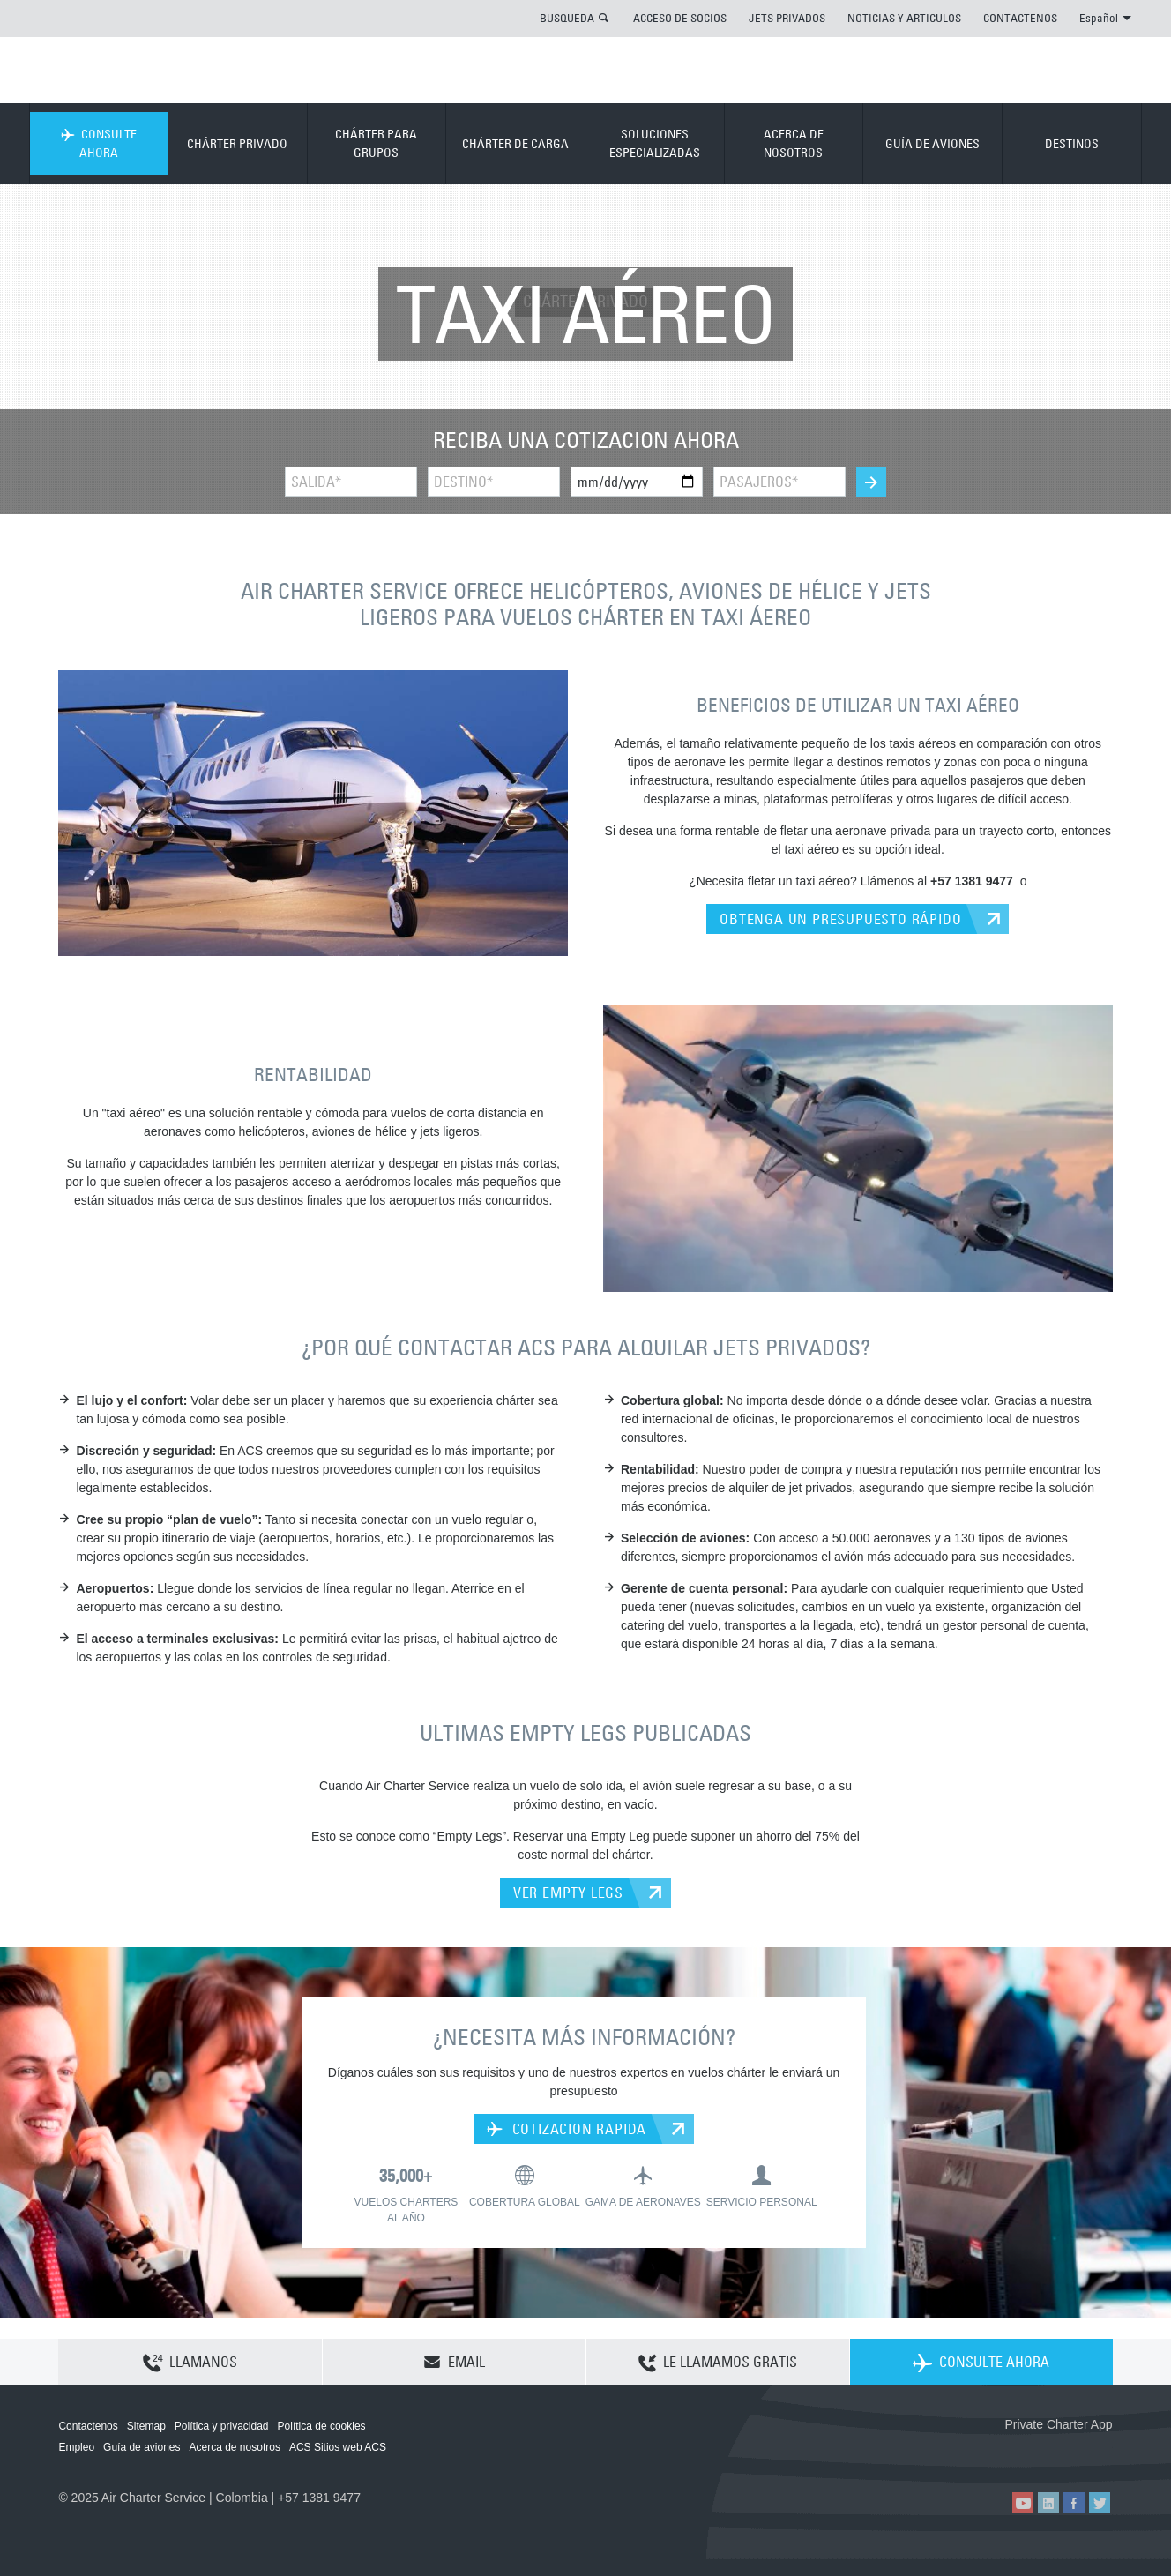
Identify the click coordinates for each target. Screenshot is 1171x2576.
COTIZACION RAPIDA (566, 2129)
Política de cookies (322, 2426)
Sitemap (146, 2426)
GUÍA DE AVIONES (932, 144)
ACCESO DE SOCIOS (680, 18)
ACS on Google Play (1075, 2453)
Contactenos (87, 2426)
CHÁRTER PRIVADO (237, 144)
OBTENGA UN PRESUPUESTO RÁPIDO (840, 919)
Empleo (76, 2447)
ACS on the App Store (995, 2453)
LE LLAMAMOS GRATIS (717, 2362)
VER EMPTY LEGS (568, 1892)
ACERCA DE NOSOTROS (794, 143)
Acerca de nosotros (235, 2447)
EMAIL (454, 2362)
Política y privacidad (222, 2426)
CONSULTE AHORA (99, 143)
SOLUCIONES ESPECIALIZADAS (654, 143)
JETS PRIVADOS (787, 18)
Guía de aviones (141, 2447)
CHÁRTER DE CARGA (515, 144)
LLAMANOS (190, 2362)
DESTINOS (1072, 144)
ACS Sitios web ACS (337, 2447)
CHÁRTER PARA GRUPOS (376, 143)
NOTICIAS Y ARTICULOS (904, 18)
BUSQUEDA (567, 18)
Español (1105, 18)
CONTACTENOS (1020, 18)
